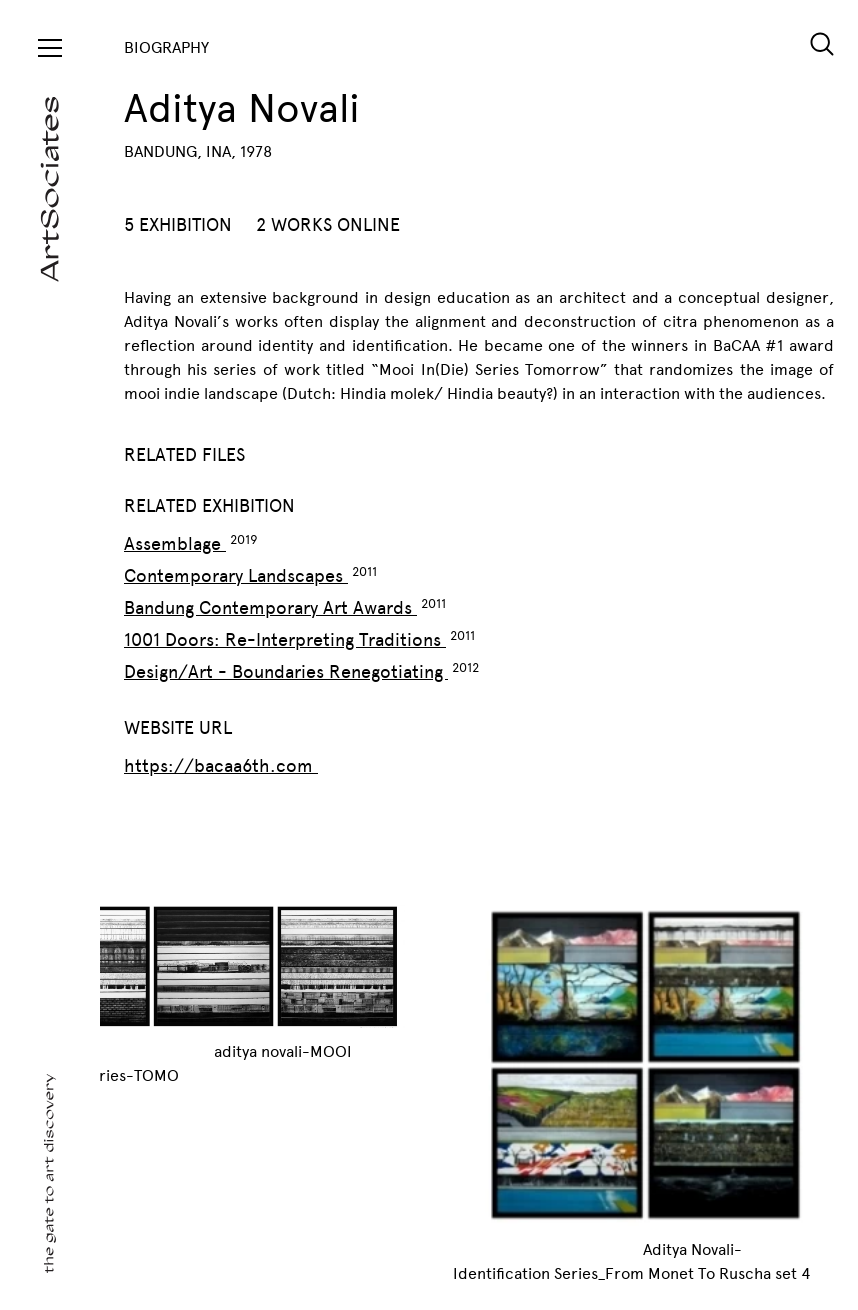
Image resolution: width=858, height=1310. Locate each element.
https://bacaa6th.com (221, 766)
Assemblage (175, 544)
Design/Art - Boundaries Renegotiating (286, 672)
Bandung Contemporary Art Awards (270, 608)
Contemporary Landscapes (236, 576)
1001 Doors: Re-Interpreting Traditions (285, 640)
